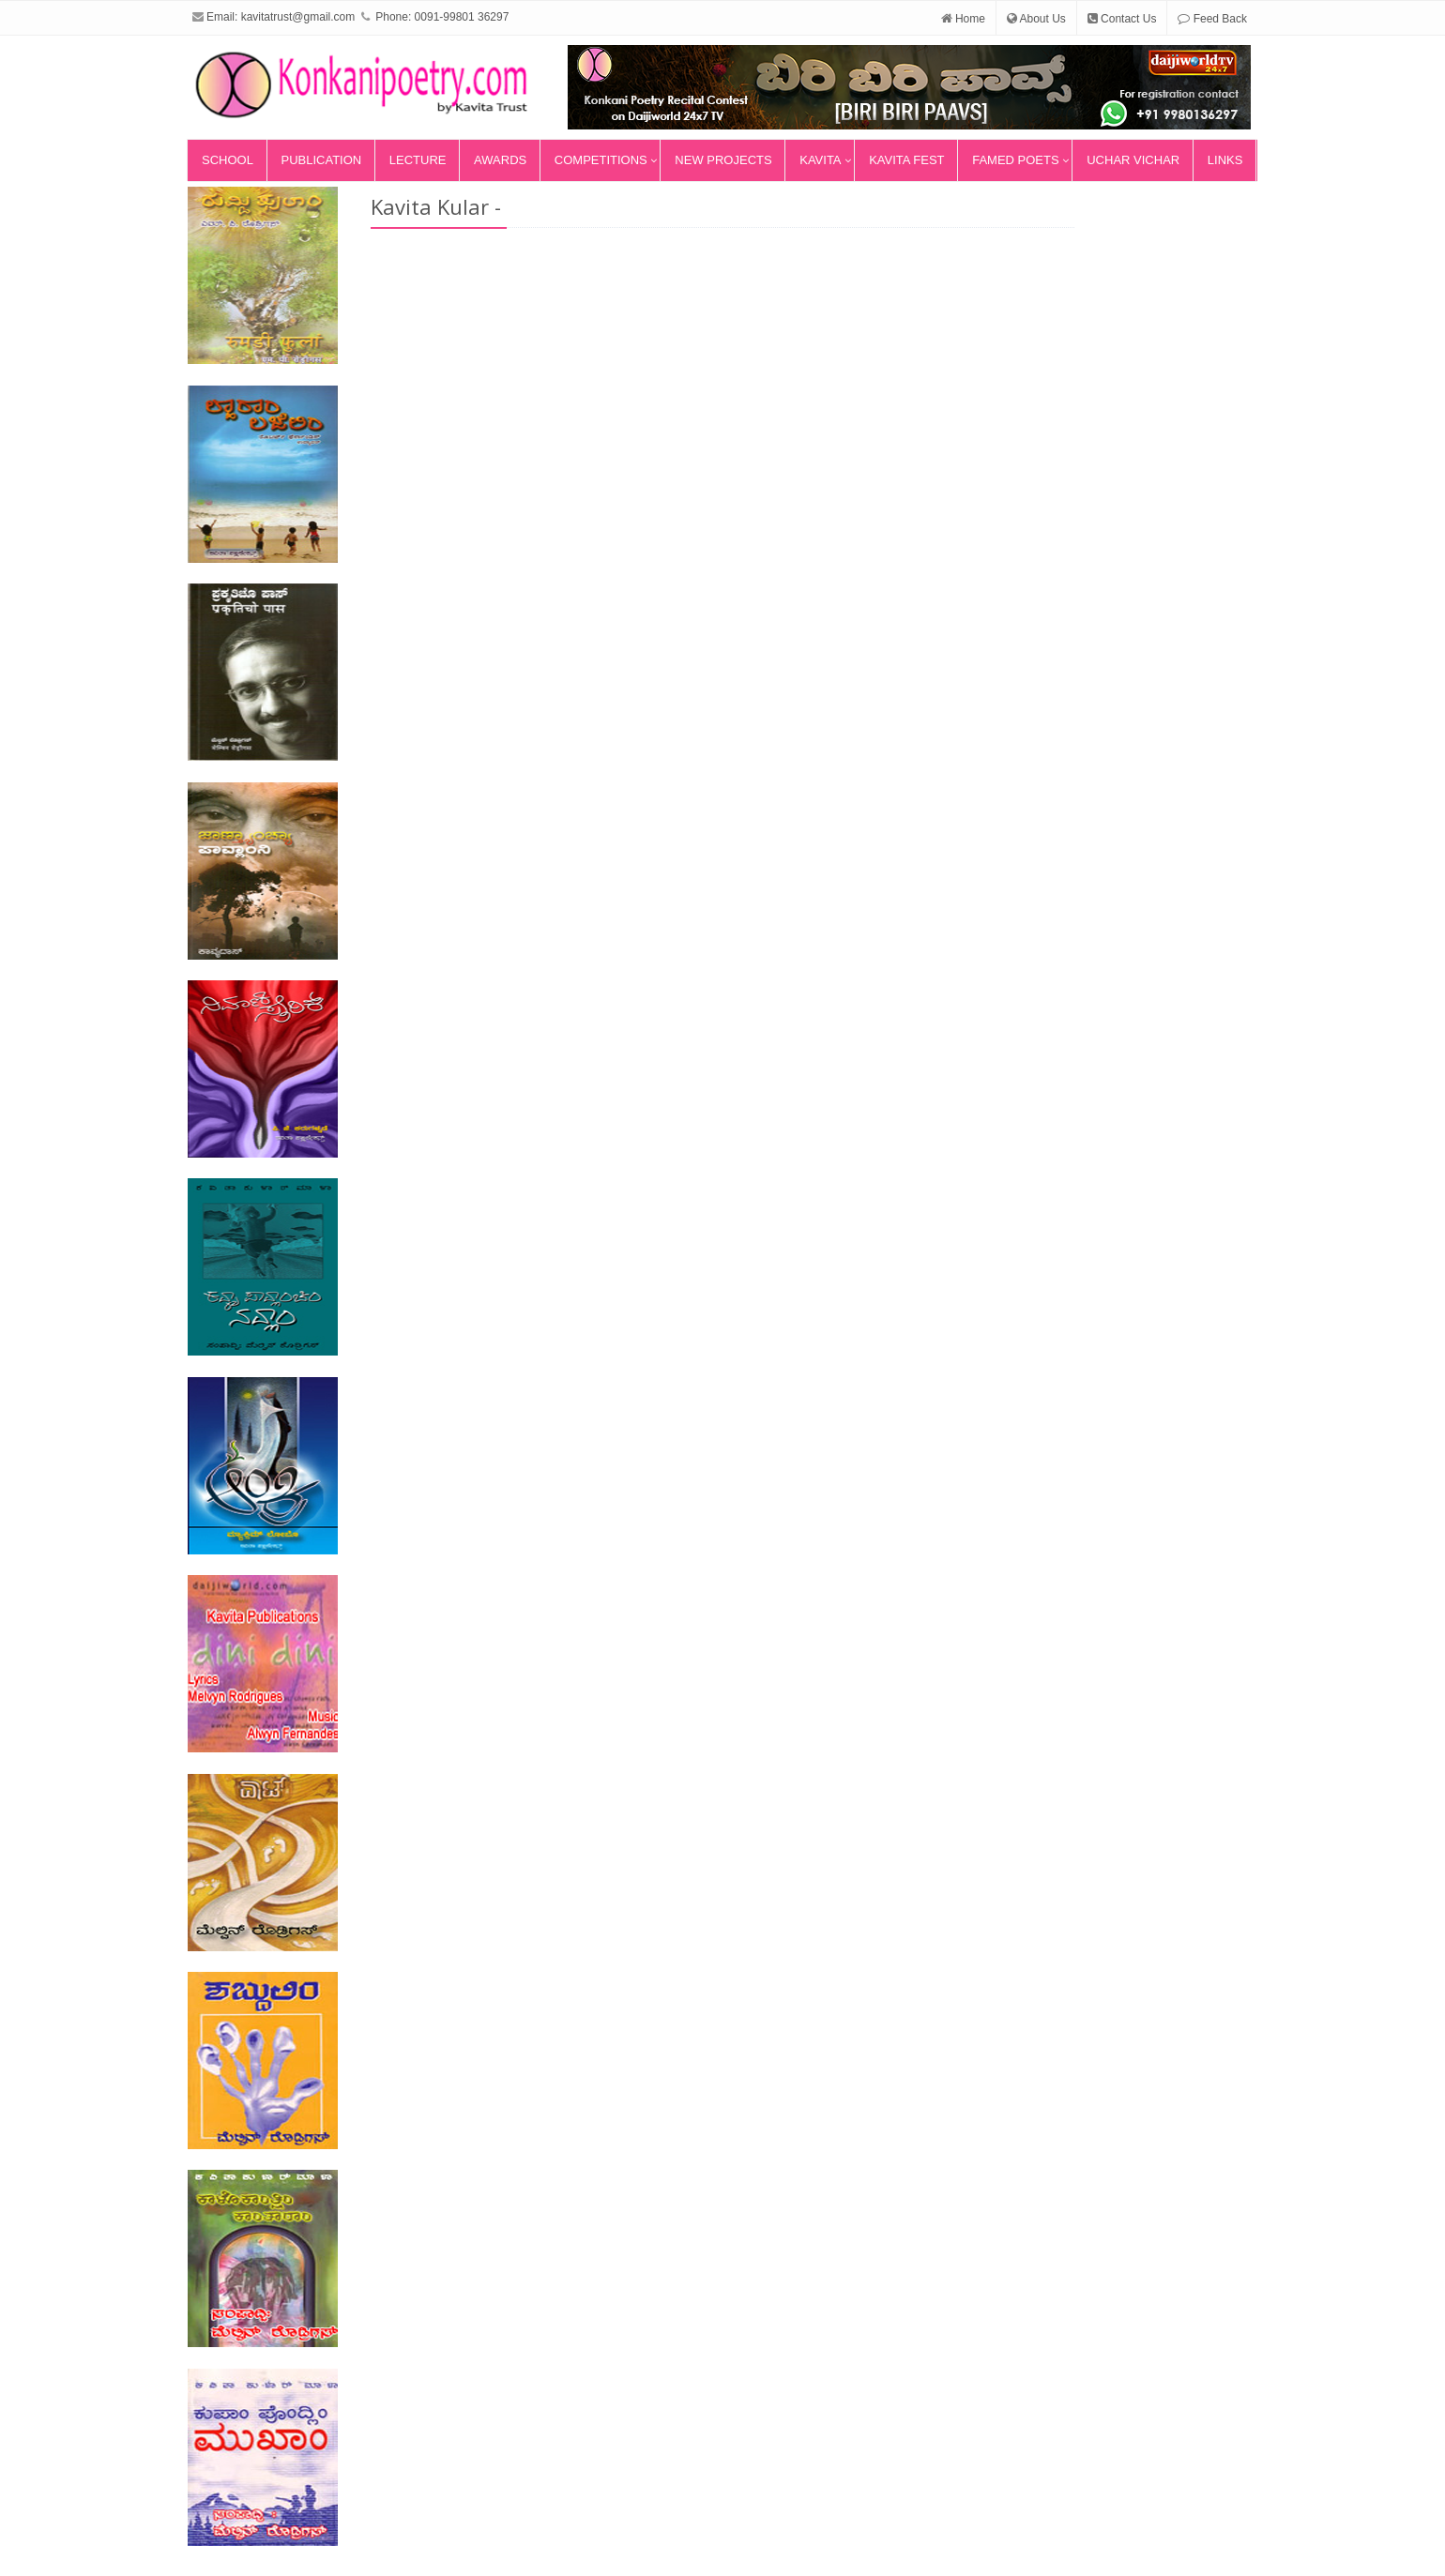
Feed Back (1212, 18)
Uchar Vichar (1133, 160)
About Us (1036, 18)
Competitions (601, 160)
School (227, 160)
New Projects (723, 160)
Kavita (820, 160)
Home (963, 18)
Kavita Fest (906, 160)
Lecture (418, 160)
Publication (321, 160)
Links (1225, 160)
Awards (500, 160)
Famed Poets (1015, 160)
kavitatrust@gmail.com (298, 16)
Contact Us (1122, 18)
